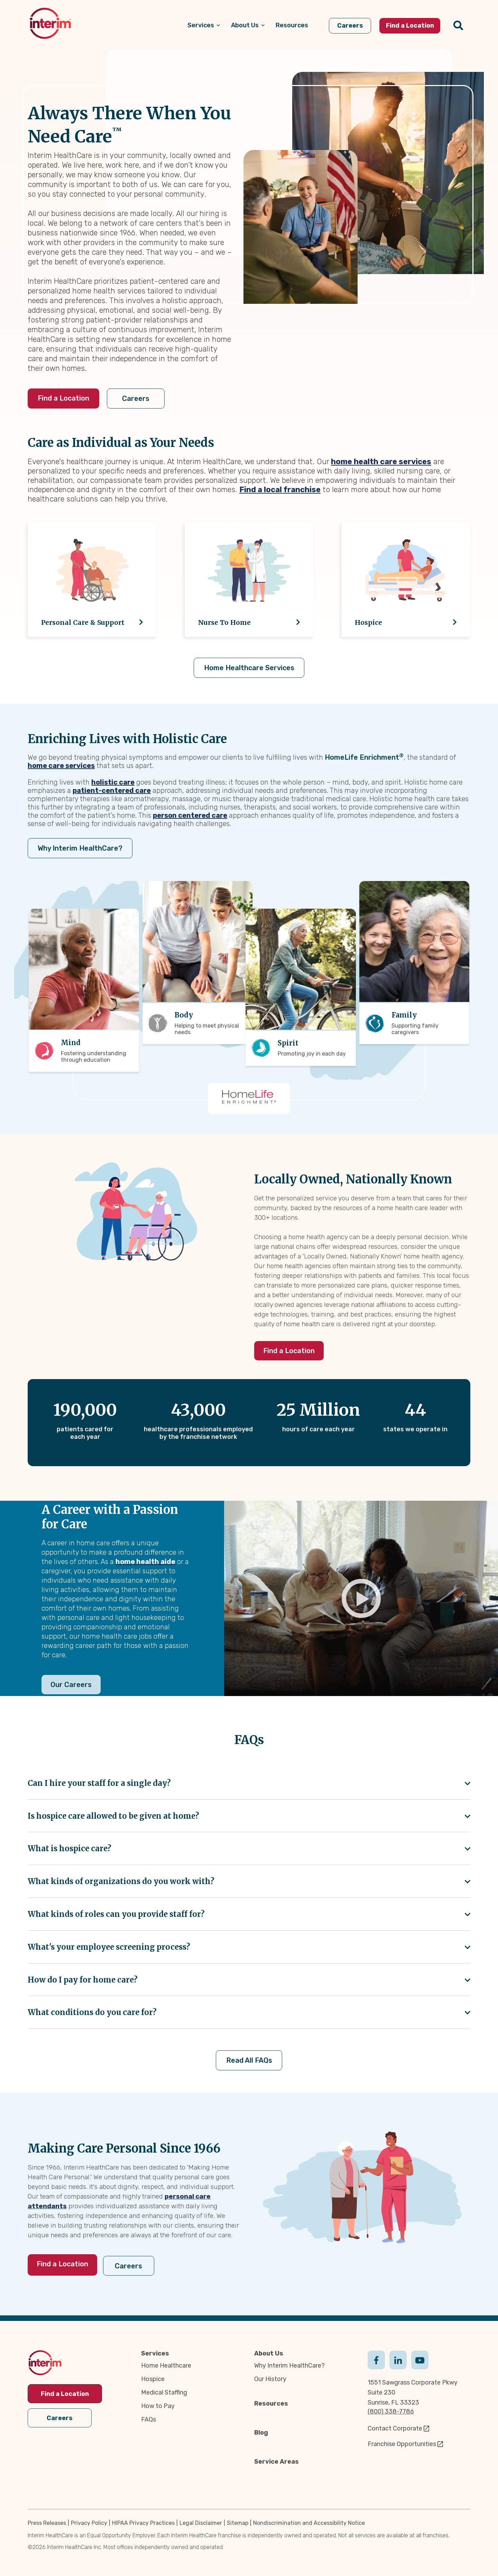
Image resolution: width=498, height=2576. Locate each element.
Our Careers (71, 1684)
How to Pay (158, 2405)
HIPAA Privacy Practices (143, 2522)
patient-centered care (112, 790)
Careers (140, 398)
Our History (270, 2378)
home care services (61, 765)
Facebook (376, 2359)
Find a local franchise (280, 489)
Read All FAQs (249, 2061)
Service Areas (276, 2461)
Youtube (419, 2359)
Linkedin (398, 2359)
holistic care (113, 782)
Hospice (153, 2378)
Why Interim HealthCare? (79, 848)
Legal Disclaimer (200, 2522)
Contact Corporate (395, 2428)
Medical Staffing (164, 2392)
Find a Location (63, 398)
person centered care (190, 815)
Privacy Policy (89, 2522)
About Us (268, 2353)
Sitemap (237, 2522)
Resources (271, 2403)
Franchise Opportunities (402, 2443)
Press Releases (47, 2522)
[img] (50, 23)
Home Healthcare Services (249, 668)
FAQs (148, 2419)
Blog (261, 2432)
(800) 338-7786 (391, 2411)
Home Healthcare (166, 2365)
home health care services (381, 461)
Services (155, 2353)
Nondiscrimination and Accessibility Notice (309, 2522)
